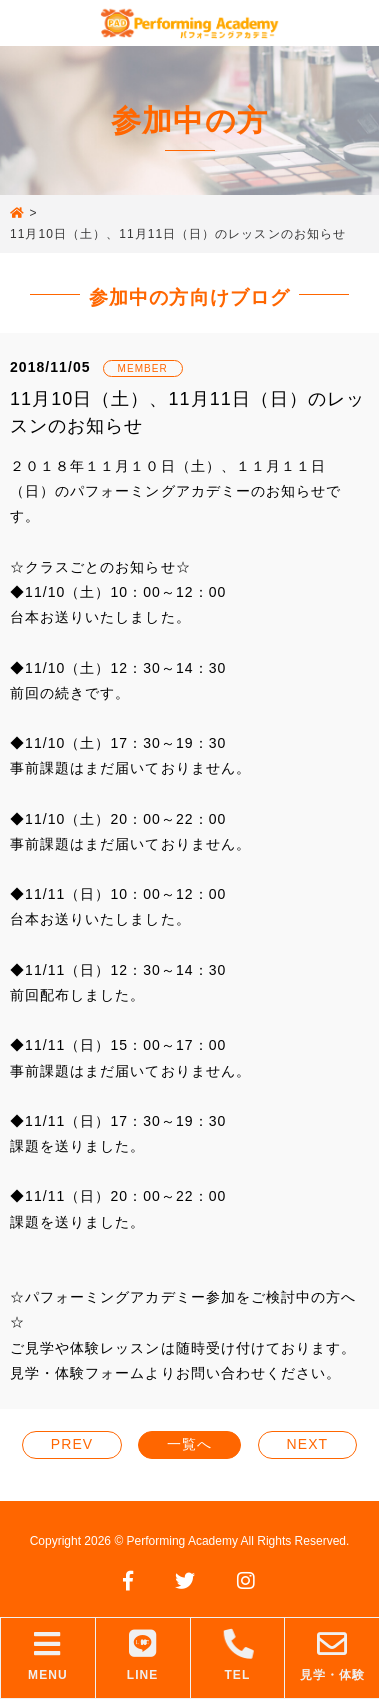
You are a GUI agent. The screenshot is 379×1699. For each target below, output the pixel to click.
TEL (238, 1655)
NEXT (308, 1444)
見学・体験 (332, 1655)
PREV (72, 1444)
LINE (143, 1655)
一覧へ (189, 1444)
